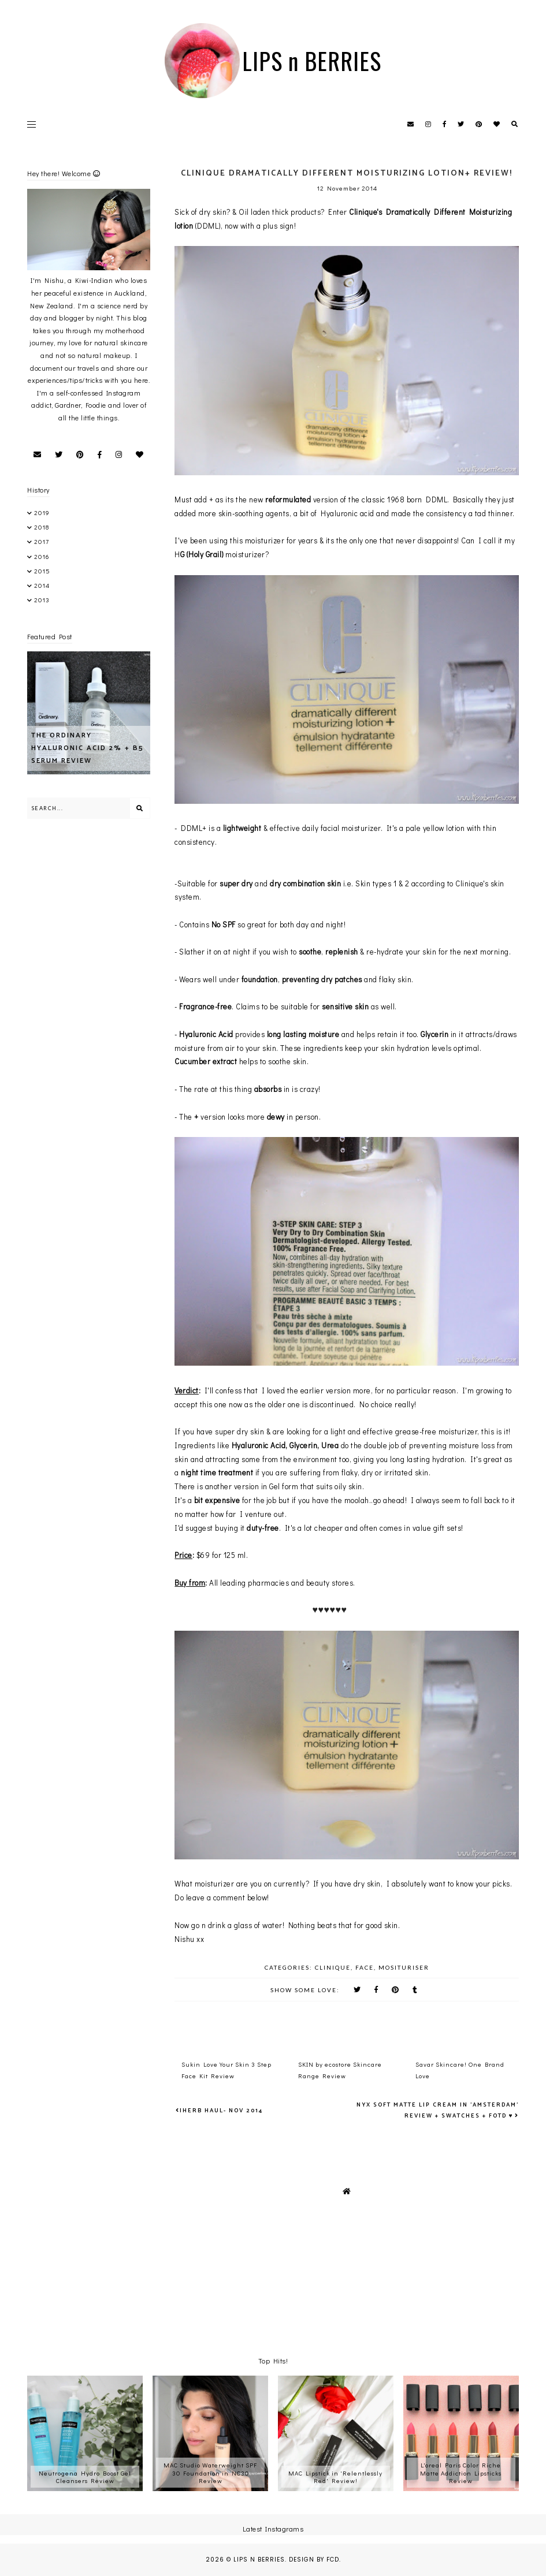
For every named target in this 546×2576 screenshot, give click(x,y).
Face (364, 1967)
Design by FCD (314, 2559)
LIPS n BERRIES (311, 60)
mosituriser (403, 1967)
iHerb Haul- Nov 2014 (221, 2110)
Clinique (333, 1967)
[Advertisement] (162, 859)
